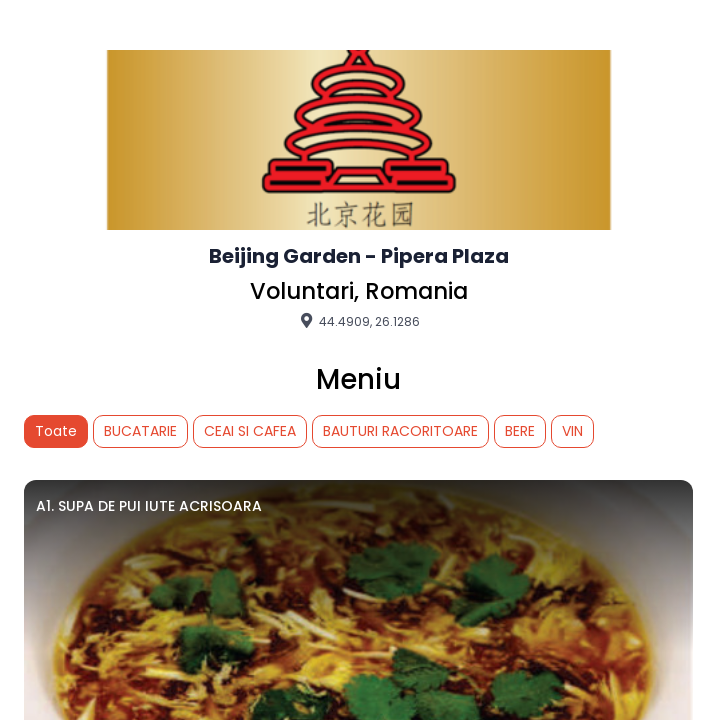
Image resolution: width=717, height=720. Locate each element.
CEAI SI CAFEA (250, 431)
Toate (56, 431)
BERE (520, 431)
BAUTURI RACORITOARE (400, 431)
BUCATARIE (140, 431)
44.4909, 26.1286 (358, 321)
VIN (572, 431)
